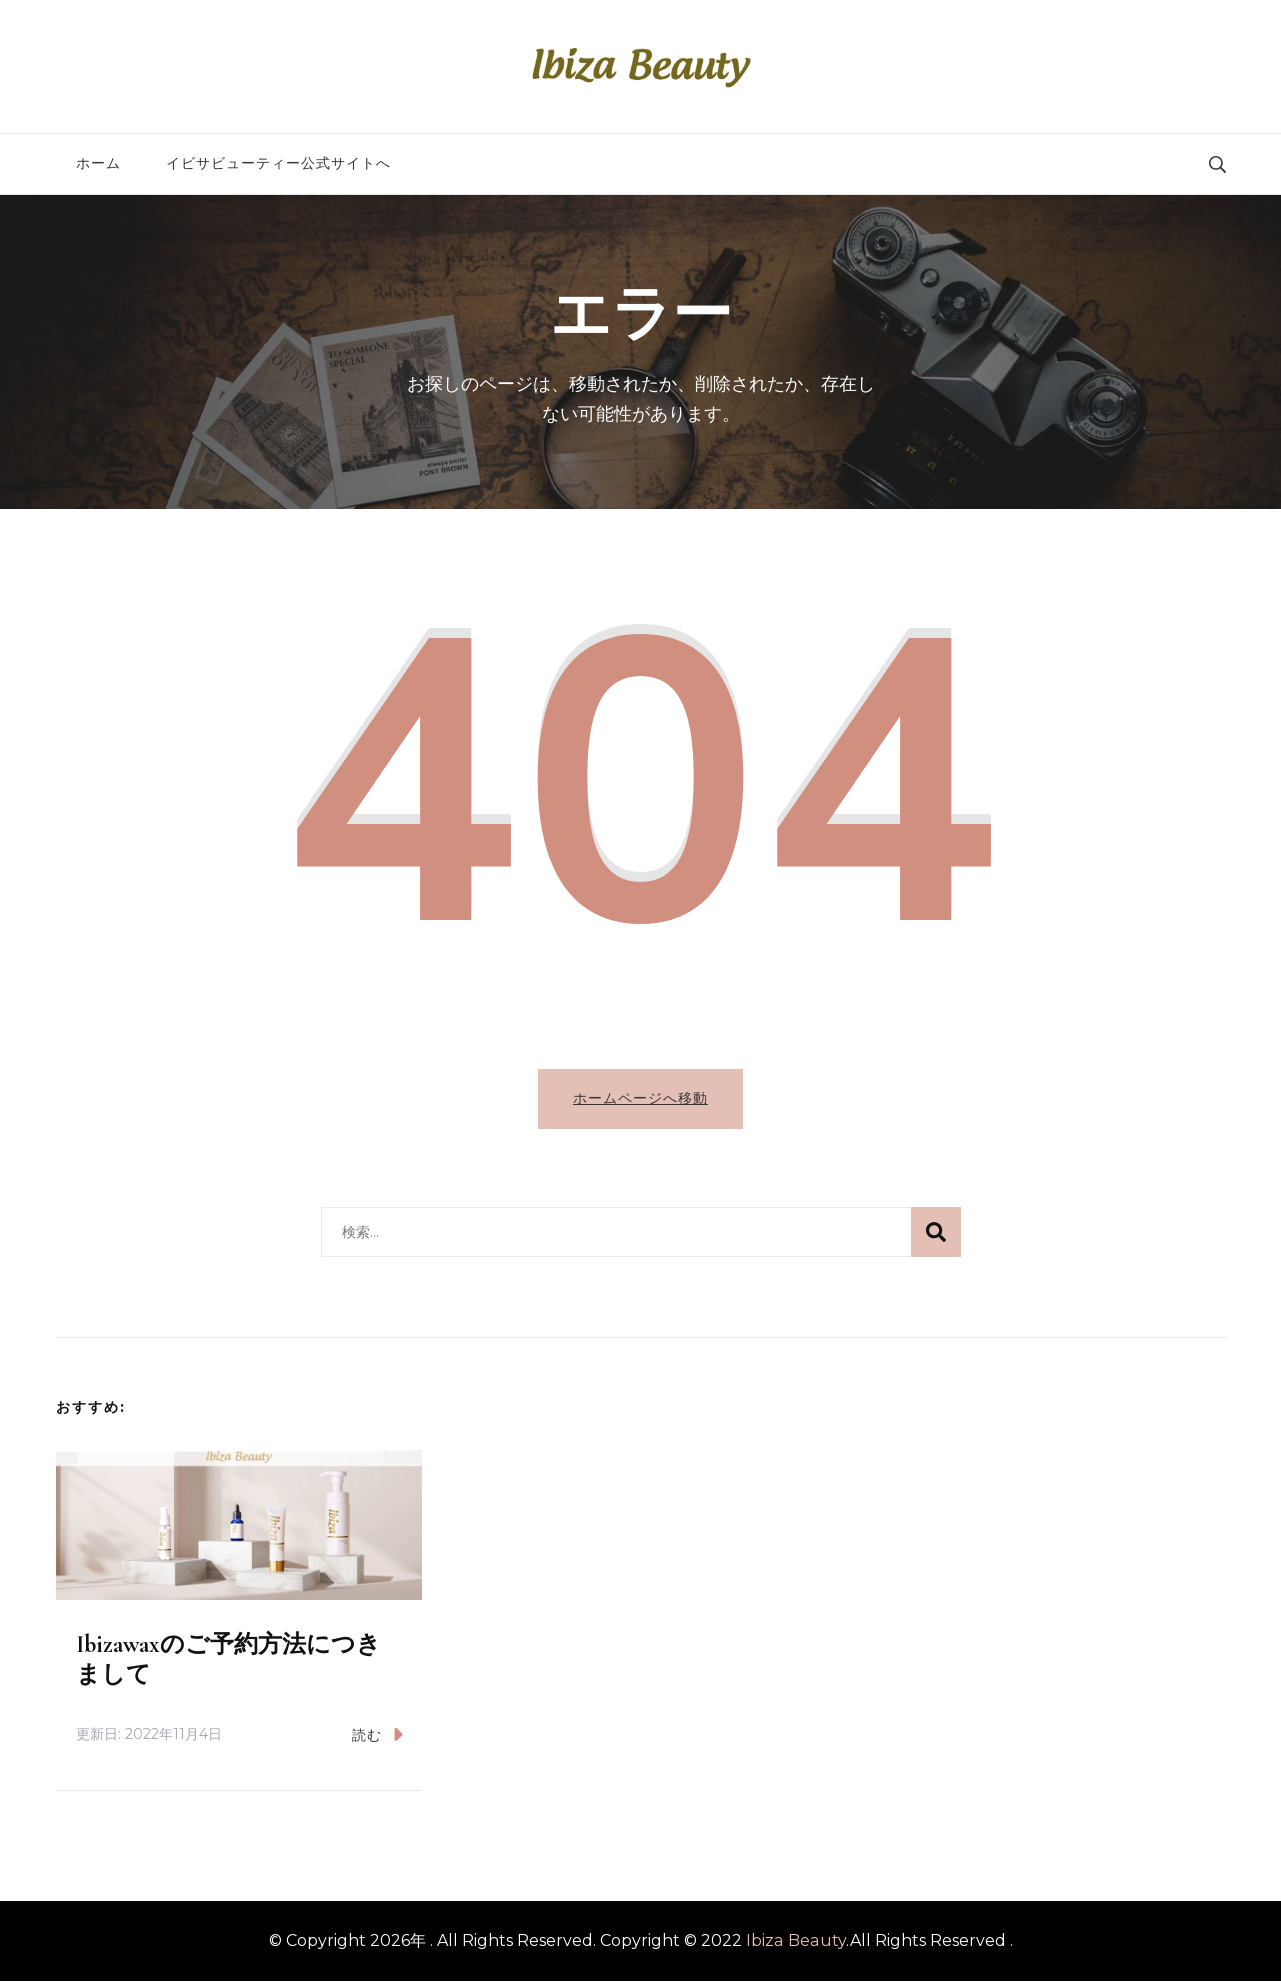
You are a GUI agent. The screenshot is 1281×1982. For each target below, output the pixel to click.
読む (377, 1735)
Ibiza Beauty (796, 1942)
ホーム (98, 163)
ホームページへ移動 (640, 1098)
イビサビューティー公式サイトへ (278, 163)
